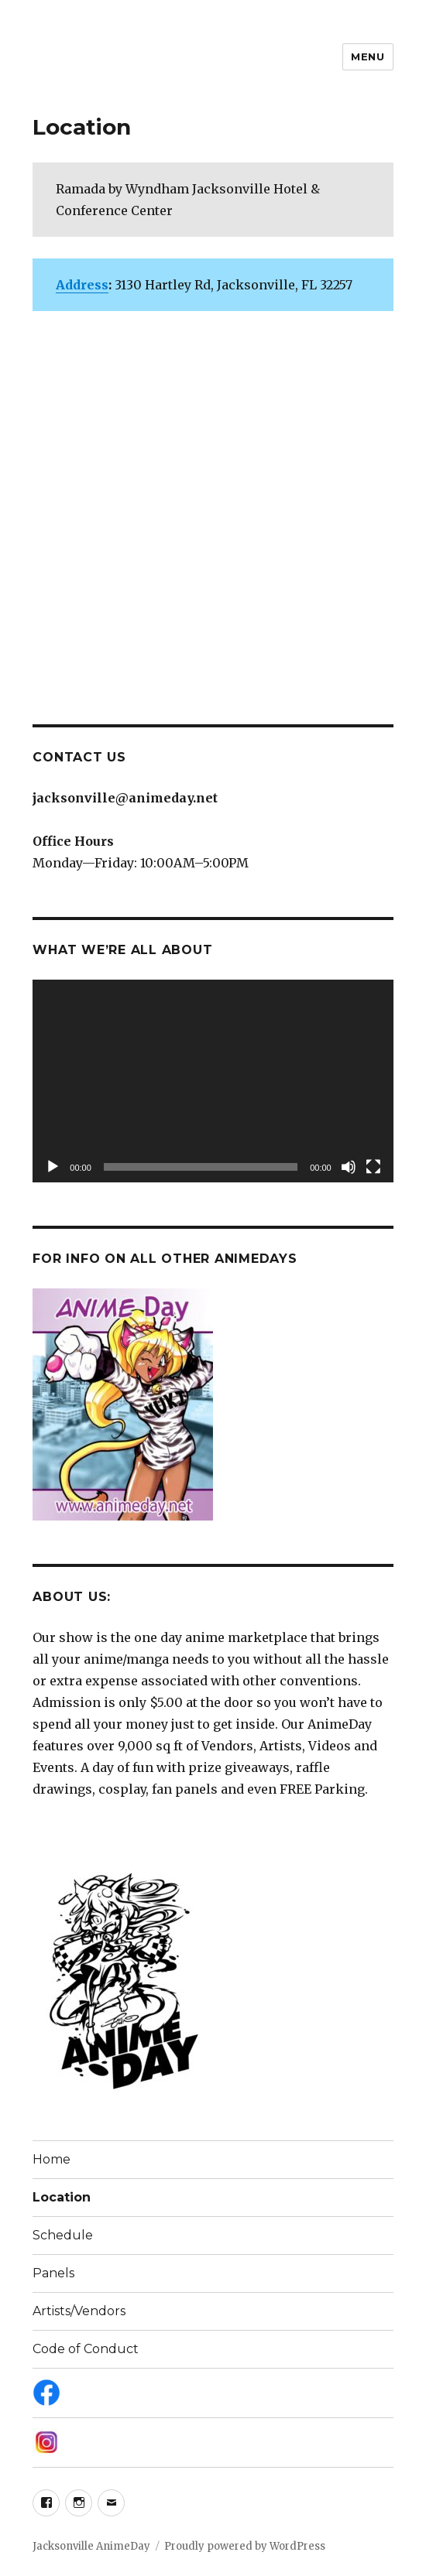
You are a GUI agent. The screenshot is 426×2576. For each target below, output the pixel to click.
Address (82, 284)
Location (62, 2197)
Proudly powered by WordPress (244, 2546)
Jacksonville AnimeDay (91, 2546)
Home (51, 2159)
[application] (213, 1081)
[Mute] (348, 1167)
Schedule (63, 2235)
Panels (53, 2273)
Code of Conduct (86, 2349)
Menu (367, 56)
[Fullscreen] (373, 1167)
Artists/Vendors (79, 2311)
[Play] (52, 1167)
